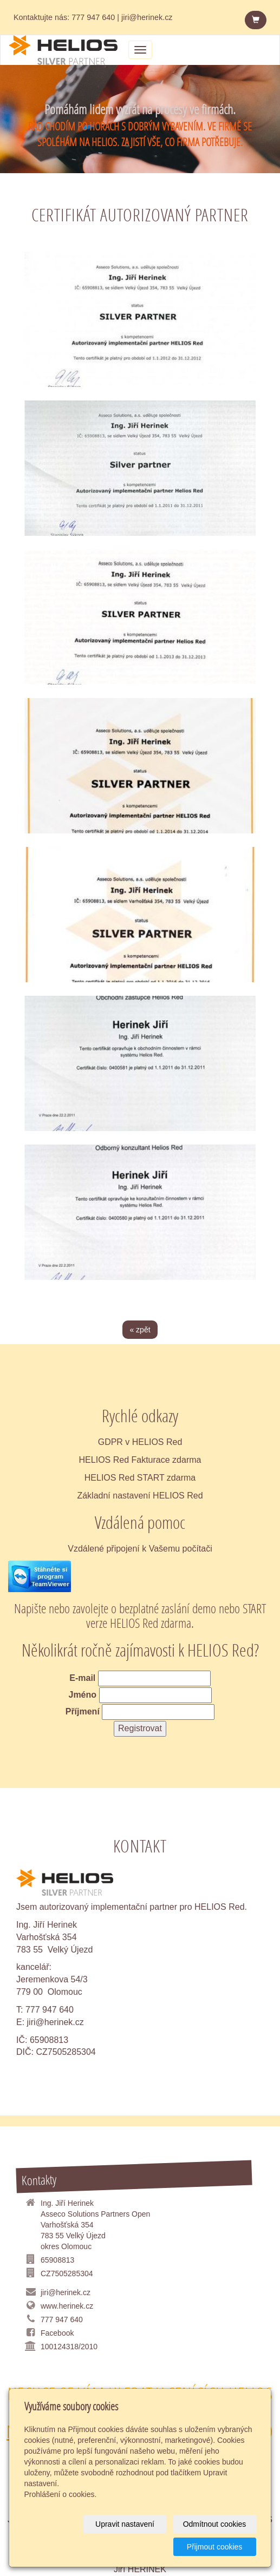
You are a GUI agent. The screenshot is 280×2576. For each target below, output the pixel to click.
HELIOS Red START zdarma (140, 1477)
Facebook (57, 2333)
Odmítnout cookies (214, 2524)
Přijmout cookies (215, 2546)
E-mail (82, 1678)
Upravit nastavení (124, 2524)
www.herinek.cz (67, 2306)
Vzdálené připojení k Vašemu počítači (140, 1548)
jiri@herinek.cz (55, 2022)
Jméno (82, 1694)
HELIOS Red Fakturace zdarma (140, 1459)
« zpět (139, 1329)
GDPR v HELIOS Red (140, 1442)
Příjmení (83, 1711)
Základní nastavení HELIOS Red (140, 1495)
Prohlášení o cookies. (60, 2494)
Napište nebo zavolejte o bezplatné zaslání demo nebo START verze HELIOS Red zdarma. (140, 1615)
